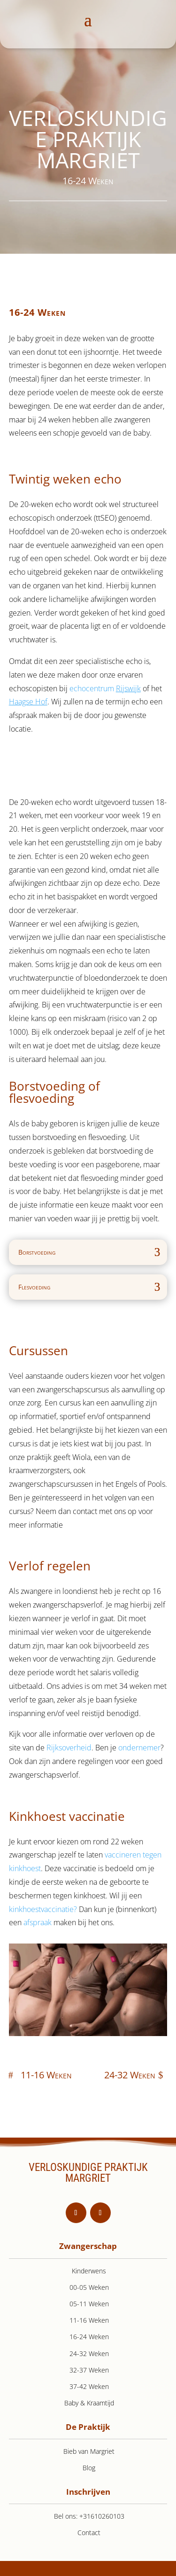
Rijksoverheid (69, 1747)
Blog (89, 2467)
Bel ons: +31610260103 (89, 2516)
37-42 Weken (89, 2386)
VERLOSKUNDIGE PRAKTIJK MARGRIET (88, 2173)
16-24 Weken (89, 2336)
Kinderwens (89, 2270)
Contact (88, 2532)
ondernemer (139, 1747)
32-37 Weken (89, 2369)
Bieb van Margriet (89, 2451)
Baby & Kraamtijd (89, 2402)
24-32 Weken (129, 2075)
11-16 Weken (46, 2075)
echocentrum (105, 688)
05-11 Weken (89, 2303)
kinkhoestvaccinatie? (43, 1909)
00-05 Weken (89, 2287)
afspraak (37, 1922)
